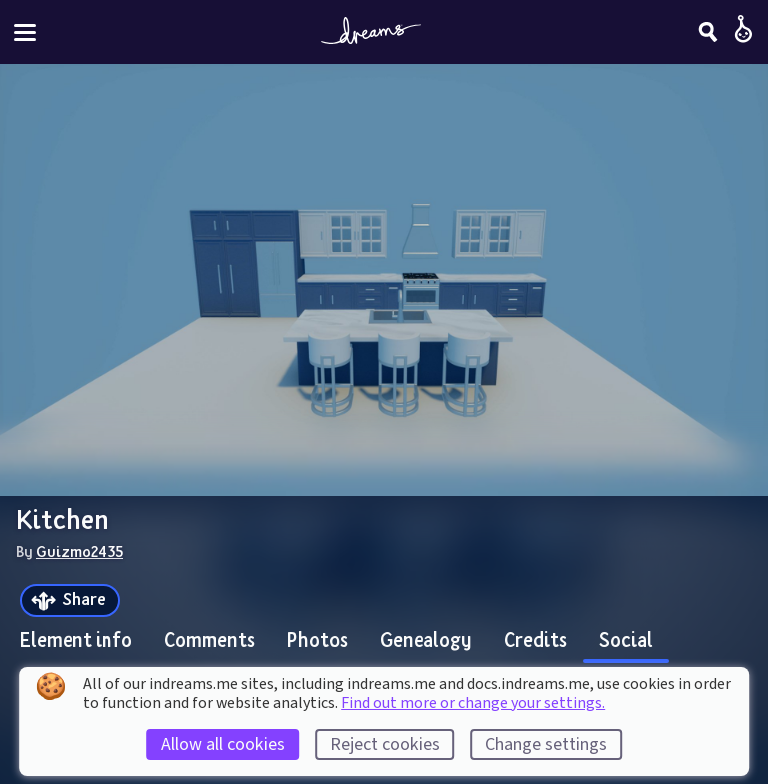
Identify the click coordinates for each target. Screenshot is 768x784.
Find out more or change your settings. (473, 703)
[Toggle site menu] (25, 32)
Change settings (546, 744)
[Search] (708, 32)
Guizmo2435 (79, 551)
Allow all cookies (223, 744)
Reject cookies (385, 744)
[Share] (70, 600)
